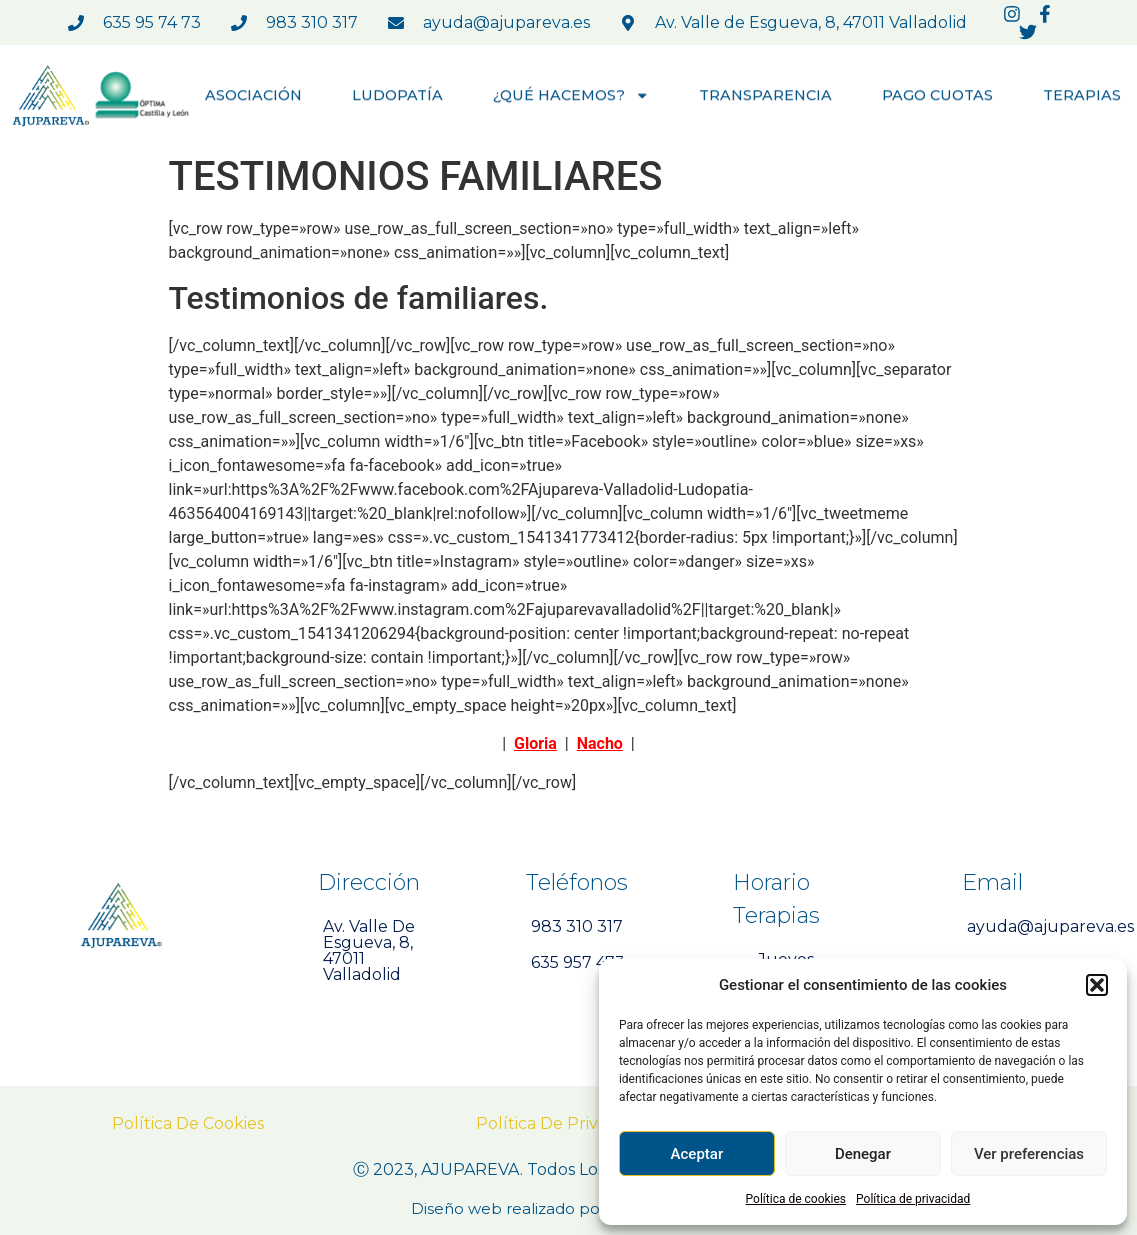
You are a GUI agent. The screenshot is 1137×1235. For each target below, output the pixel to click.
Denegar (863, 1154)
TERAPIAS (1082, 96)
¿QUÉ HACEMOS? (571, 96)
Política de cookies (796, 1199)
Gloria (535, 743)
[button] (1097, 985)
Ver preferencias (1029, 1154)
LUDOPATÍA (397, 96)
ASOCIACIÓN (253, 96)
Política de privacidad (913, 1199)
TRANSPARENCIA (765, 96)
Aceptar (697, 1154)
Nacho (600, 743)
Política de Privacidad (563, 1123)
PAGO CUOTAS (937, 96)
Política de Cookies (188, 1123)
